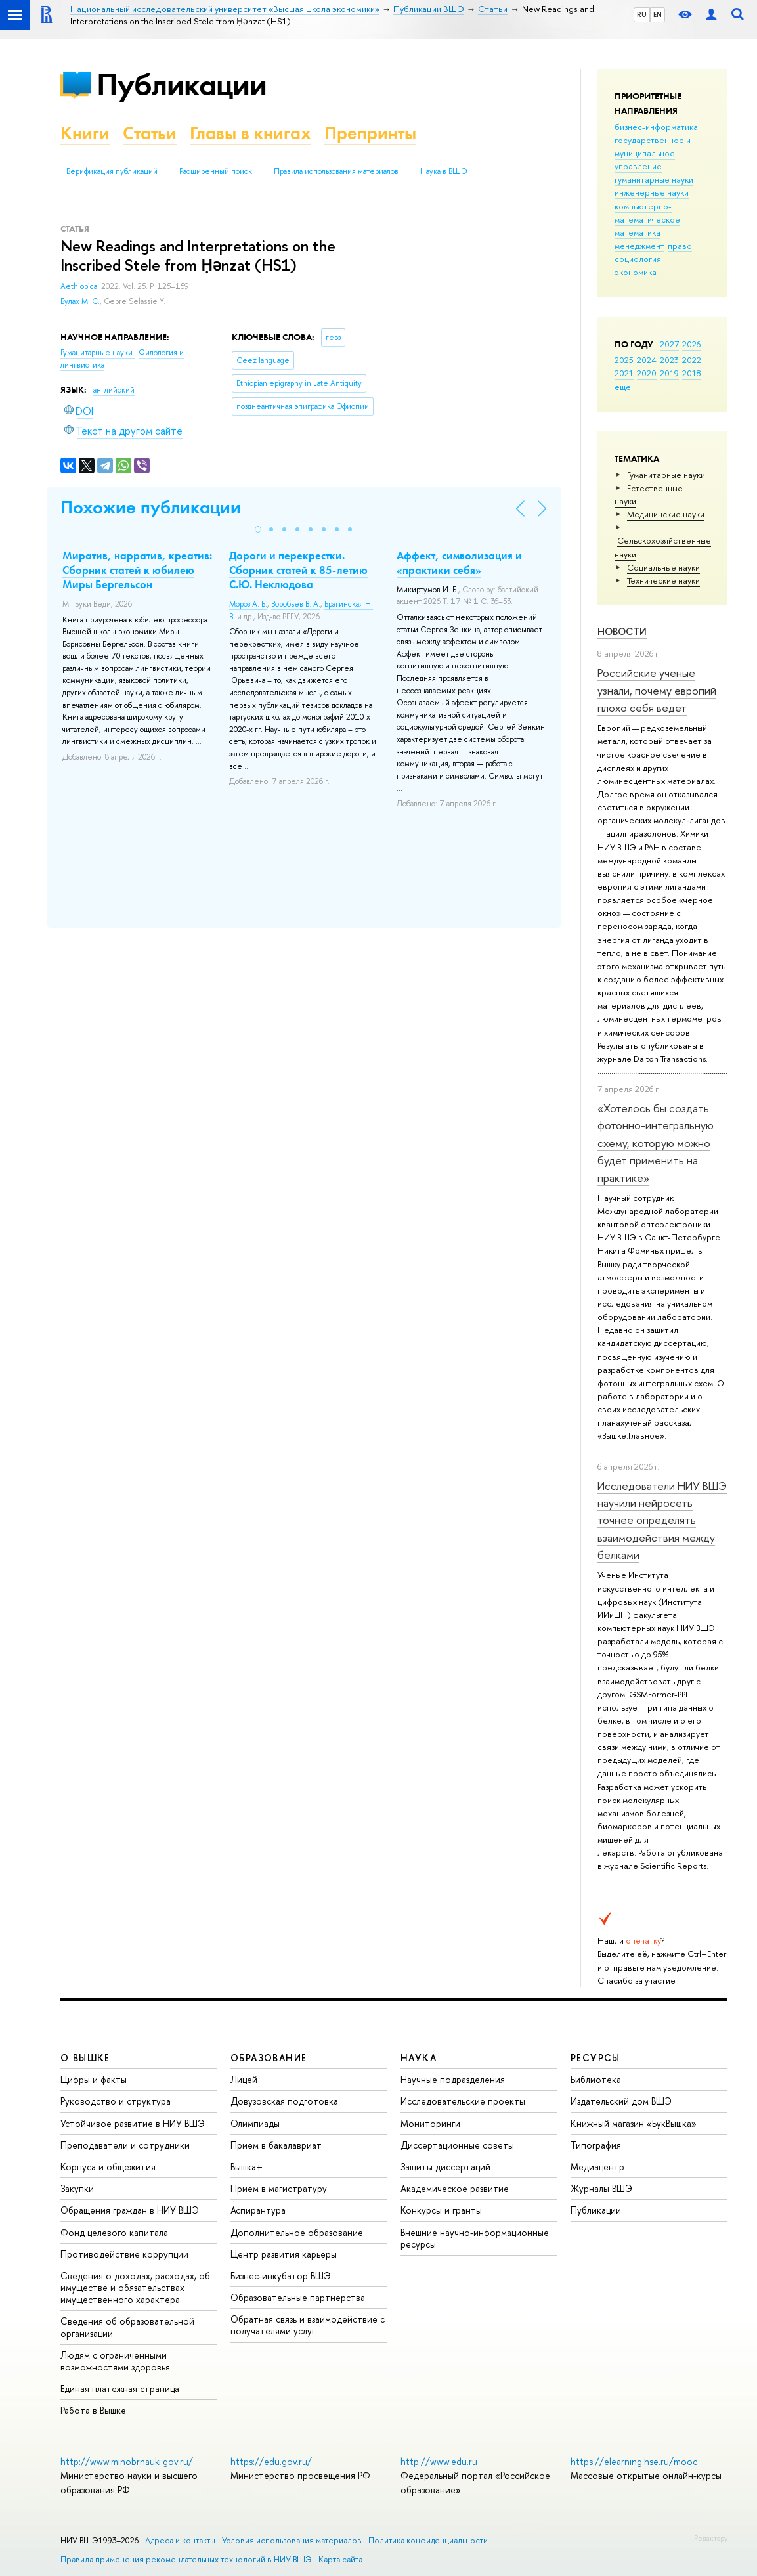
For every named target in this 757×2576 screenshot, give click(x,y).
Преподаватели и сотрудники (125, 2145)
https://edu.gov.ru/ (271, 2461)
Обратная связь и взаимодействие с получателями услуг (307, 2325)
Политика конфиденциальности (428, 2540)
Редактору (710, 2538)
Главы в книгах (250, 132)
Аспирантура (258, 2210)
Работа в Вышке (93, 2410)
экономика (636, 272)
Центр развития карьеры (283, 2254)
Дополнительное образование (296, 2232)
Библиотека (596, 2079)
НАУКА (418, 2057)
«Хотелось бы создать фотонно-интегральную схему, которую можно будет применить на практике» (655, 1143)
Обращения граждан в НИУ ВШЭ (129, 2210)
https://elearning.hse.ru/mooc (634, 2461)
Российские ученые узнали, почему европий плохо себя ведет (656, 690)
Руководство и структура (115, 2101)
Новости (622, 631)
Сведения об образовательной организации (127, 2327)
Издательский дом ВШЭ (621, 2101)
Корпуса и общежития (108, 2166)
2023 (669, 360)
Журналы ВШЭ (601, 2188)
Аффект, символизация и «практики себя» (459, 562)
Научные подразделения (452, 2079)
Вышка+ (246, 2166)
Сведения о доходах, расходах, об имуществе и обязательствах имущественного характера (135, 2287)
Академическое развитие (454, 2188)
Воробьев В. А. (295, 604)
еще (623, 387)
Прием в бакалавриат (276, 2145)
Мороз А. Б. (248, 604)
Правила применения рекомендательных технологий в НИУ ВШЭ (186, 2559)
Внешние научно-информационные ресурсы (474, 2238)
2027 (669, 344)
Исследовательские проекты (462, 2101)
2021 (624, 373)
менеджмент (639, 245)
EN (657, 14)
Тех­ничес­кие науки (663, 580)
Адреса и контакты (180, 2540)
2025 (624, 360)
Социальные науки (663, 567)
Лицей (243, 2079)
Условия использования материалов (292, 2540)
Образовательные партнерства (297, 2297)
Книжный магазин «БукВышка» (634, 2123)
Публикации (182, 84)
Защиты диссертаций (445, 2166)
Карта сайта (340, 2559)
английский (114, 390)
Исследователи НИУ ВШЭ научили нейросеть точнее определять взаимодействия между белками (662, 1520)
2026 (691, 344)
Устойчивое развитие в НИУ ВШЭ (132, 2123)
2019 (669, 373)
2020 (647, 373)
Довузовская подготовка (284, 2101)
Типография (596, 2145)
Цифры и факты (93, 2079)
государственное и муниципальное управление (653, 153)
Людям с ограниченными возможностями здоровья (115, 2361)
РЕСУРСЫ (595, 2057)
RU (642, 14)
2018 (691, 373)
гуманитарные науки (654, 179)
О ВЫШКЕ (85, 2057)
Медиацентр (597, 2166)
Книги (85, 132)
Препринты (370, 132)
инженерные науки (652, 192)
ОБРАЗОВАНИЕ (268, 2057)
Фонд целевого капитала (114, 2232)
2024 (647, 360)
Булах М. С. (80, 301)
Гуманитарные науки (666, 475)
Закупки (77, 2188)
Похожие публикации (150, 507)
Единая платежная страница (119, 2388)
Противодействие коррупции (124, 2254)
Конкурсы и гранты (441, 2210)
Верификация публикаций (112, 171)
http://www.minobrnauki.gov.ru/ (126, 2461)
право (680, 245)
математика (637, 232)
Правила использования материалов (336, 171)
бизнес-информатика (656, 127)
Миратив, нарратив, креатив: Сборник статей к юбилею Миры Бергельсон (137, 570)
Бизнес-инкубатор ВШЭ (280, 2275)
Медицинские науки (665, 514)
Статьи (150, 132)
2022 (691, 360)
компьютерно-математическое (647, 212)
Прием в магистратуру (278, 2188)
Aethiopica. (80, 286)
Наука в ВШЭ (443, 171)
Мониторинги (430, 2123)
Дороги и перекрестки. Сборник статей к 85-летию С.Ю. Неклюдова (298, 570)
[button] (258, 529)
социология (638, 259)
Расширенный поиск (215, 171)
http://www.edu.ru (438, 2461)
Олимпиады (255, 2123)
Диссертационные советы (457, 2145)
